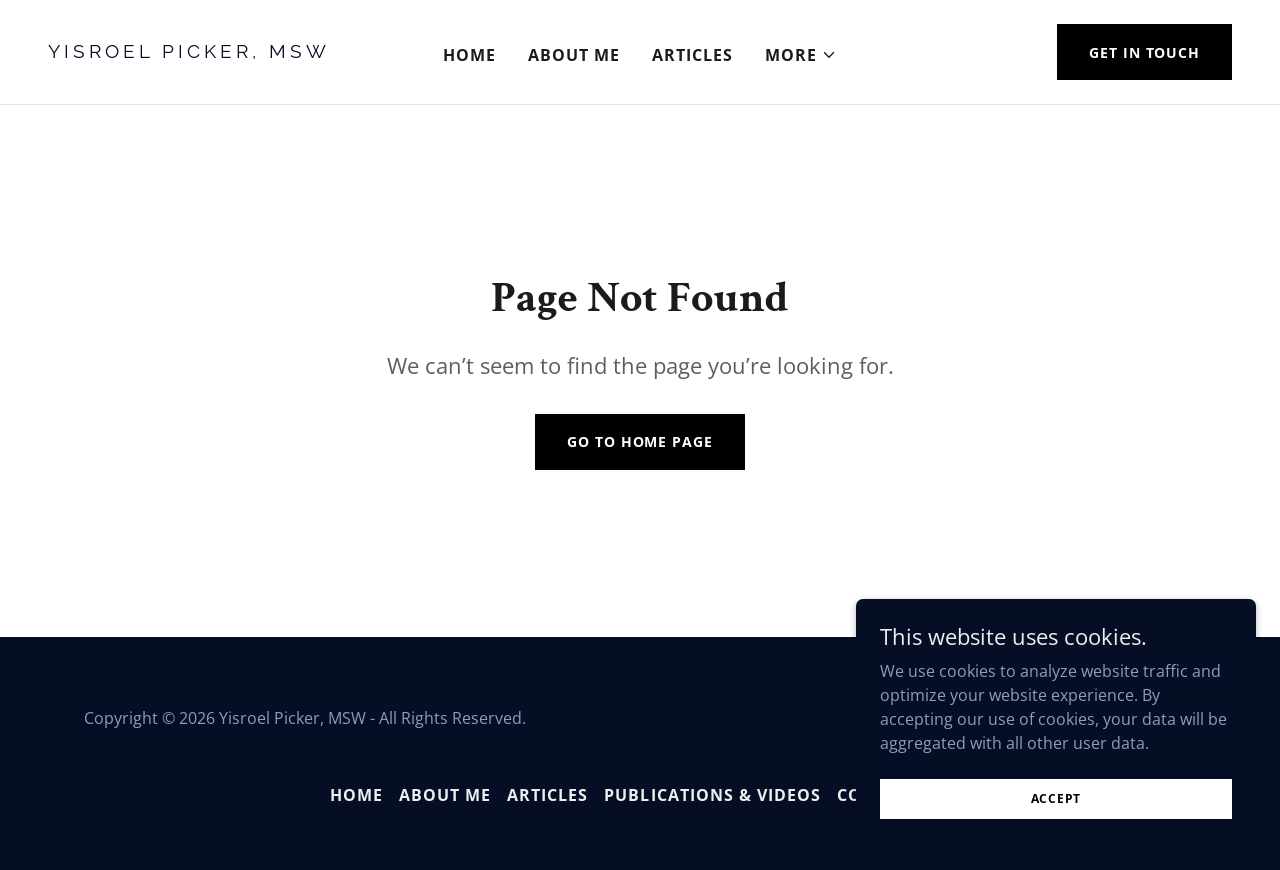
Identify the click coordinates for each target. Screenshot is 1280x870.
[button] (801, 55)
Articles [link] (692, 55)
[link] (205, 52)
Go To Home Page (639, 441)
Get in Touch (1144, 52)
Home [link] (469, 55)
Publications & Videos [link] (712, 795)
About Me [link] (574, 55)
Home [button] (356, 795)
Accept (1056, 798)
